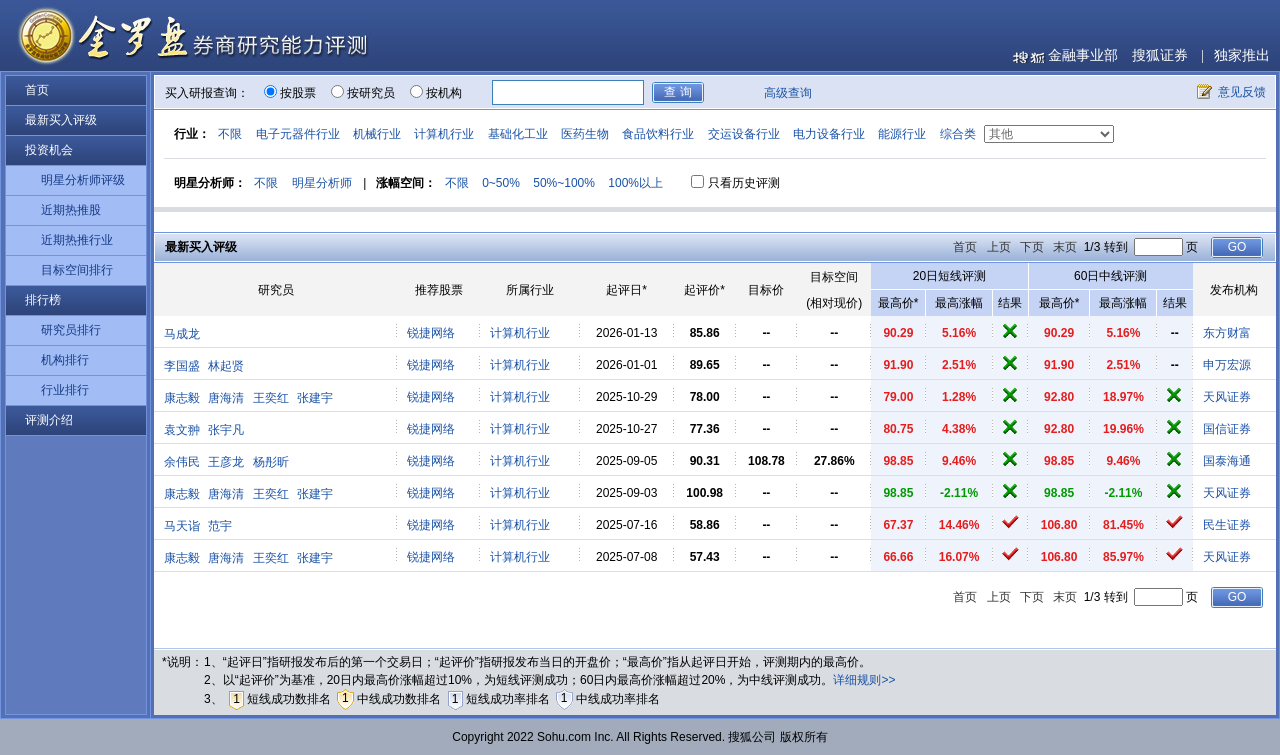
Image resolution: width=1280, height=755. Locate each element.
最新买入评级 (61, 120)
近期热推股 (71, 210)
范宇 (220, 526)
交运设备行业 (744, 134)
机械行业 (377, 134)
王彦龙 (226, 462)
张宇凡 (226, 430)
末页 (1065, 247)
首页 (37, 90)
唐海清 (226, 398)
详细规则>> (864, 680)
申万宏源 (1227, 365)
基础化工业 (518, 134)
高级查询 (788, 93)
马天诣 (182, 526)
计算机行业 (444, 134)
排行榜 (43, 300)
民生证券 (1227, 525)
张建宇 (315, 398)
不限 (230, 134)
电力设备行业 (829, 134)
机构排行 (65, 360)
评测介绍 (49, 420)
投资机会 (49, 150)
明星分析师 (322, 183)
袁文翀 (182, 430)
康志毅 (182, 398)
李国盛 (182, 366)
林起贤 (226, 366)
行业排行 (65, 390)
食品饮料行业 (658, 134)
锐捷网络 (431, 333)
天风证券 (1227, 397)
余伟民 (182, 462)
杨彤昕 (271, 462)
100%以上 (635, 183)
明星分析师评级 (83, 180)
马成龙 (182, 334)
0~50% (501, 183)
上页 (999, 247)
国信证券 (1227, 429)
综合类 (958, 134)
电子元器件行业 (298, 134)
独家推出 (1242, 55)
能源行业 (902, 134)
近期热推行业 (77, 240)
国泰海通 (1227, 461)
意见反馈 (1242, 92)
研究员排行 (71, 330)
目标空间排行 (77, 270)
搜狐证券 (1160, 55)
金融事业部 (1083, 55)
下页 (1032, 247)
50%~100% (564, 183)
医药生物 (585, 134)
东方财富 (1227, 333)
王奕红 (271, 398)
